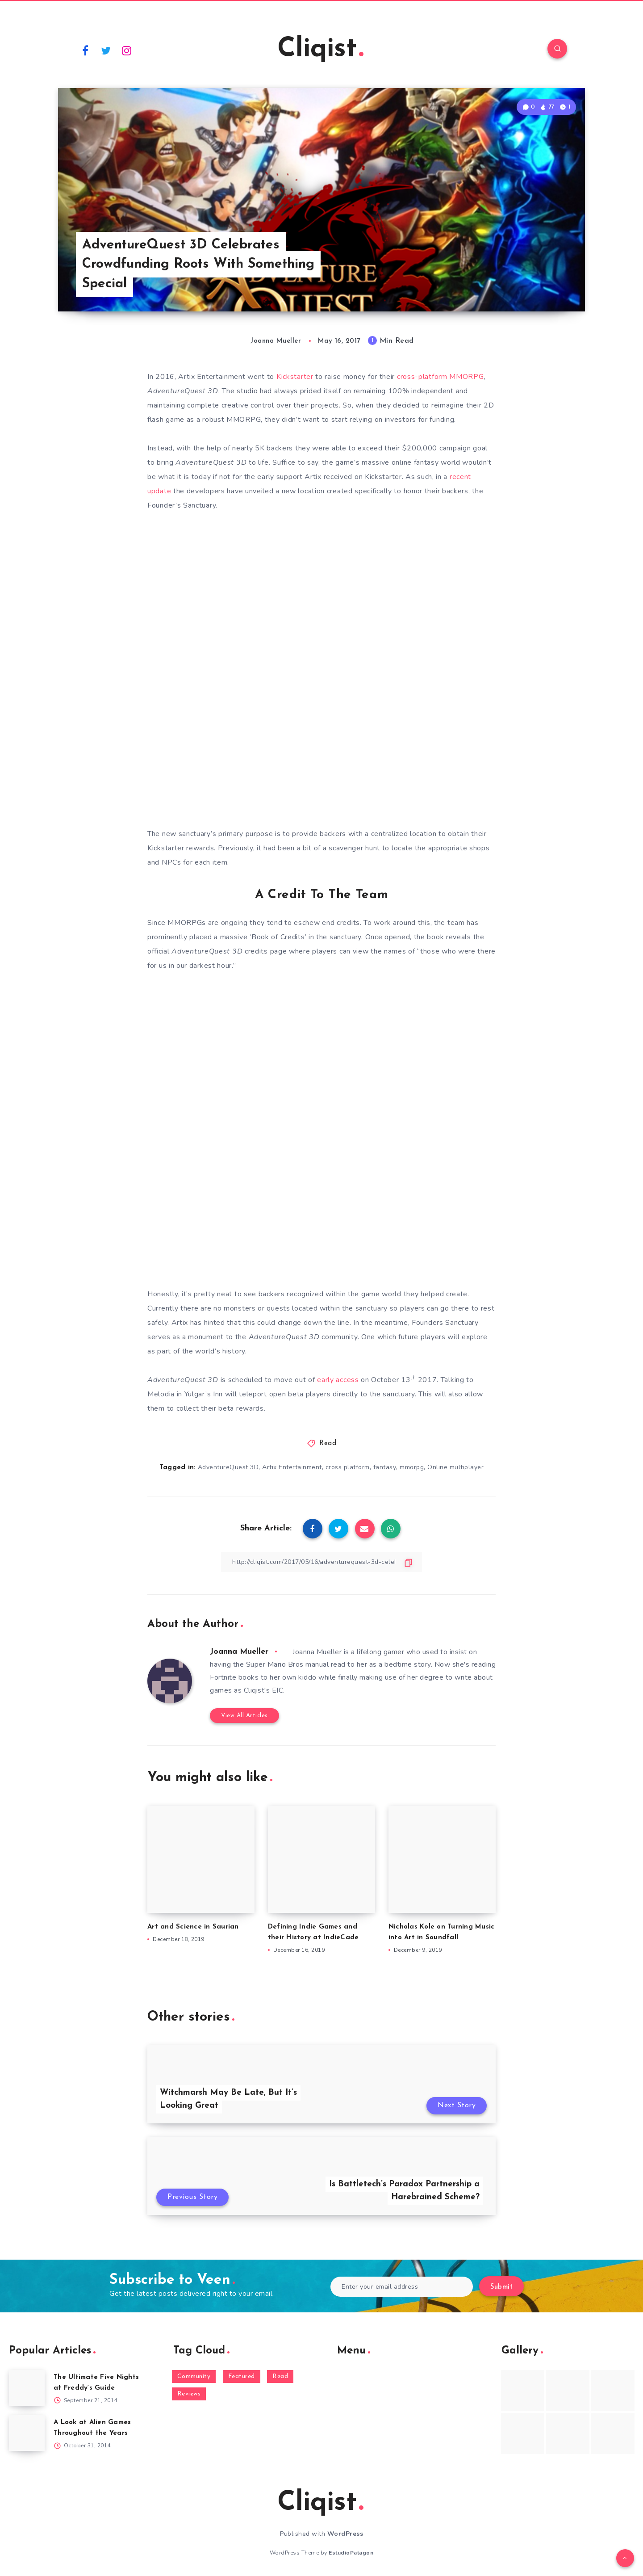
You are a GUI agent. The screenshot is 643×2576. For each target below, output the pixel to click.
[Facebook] (85, 50)
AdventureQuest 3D (228, 1467)
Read (327, 1443)
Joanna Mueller (239, 1651)
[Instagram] (126, 50)
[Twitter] (106, 50)
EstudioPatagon (351, 2552)
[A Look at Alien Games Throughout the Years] (27, 2433)
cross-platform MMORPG (440, 377)
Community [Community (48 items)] (194, 2376)
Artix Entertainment (292, 1467)
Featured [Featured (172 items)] (241, 2376)
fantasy (385, 1467)
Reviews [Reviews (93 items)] (189, 2394)
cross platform (348, 1467)
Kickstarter (294, 377)
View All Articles (244, 1716)
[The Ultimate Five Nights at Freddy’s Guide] (27, 2388)
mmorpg (412, 1467)
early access (338, 1380)
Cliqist (320, 49)
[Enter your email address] (401, 2287)
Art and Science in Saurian (193, 1927)
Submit (501, 2287)
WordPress (345, 2534)
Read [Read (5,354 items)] (280, 2376)
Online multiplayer (455, 1467)
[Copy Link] (321, 1562)
